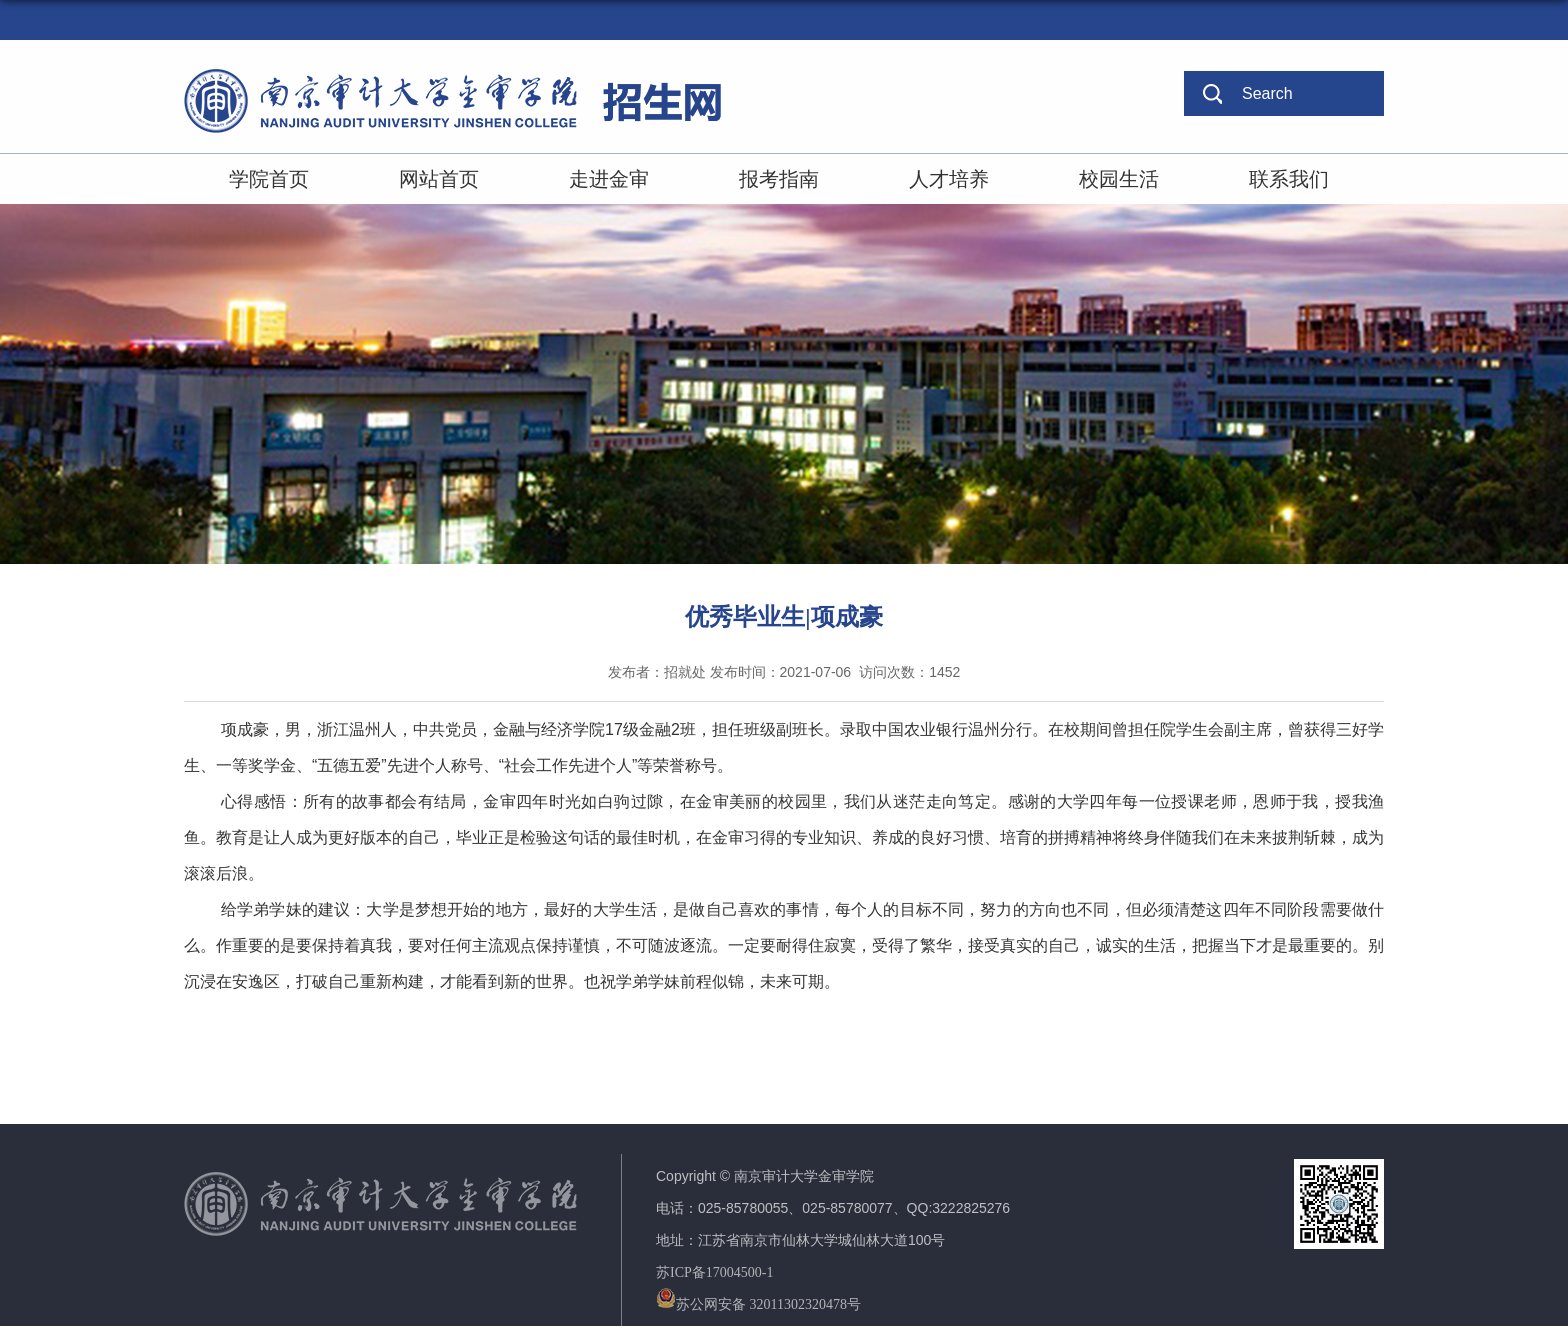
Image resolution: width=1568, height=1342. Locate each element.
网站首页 (439, 179)
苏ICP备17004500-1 (714, 1272)
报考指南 (779, 179)
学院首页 (269, 179)
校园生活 (1119, 179)
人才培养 (949, 179)
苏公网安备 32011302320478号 (758, 1304)
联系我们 (1289, 179)
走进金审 (609, 179)
